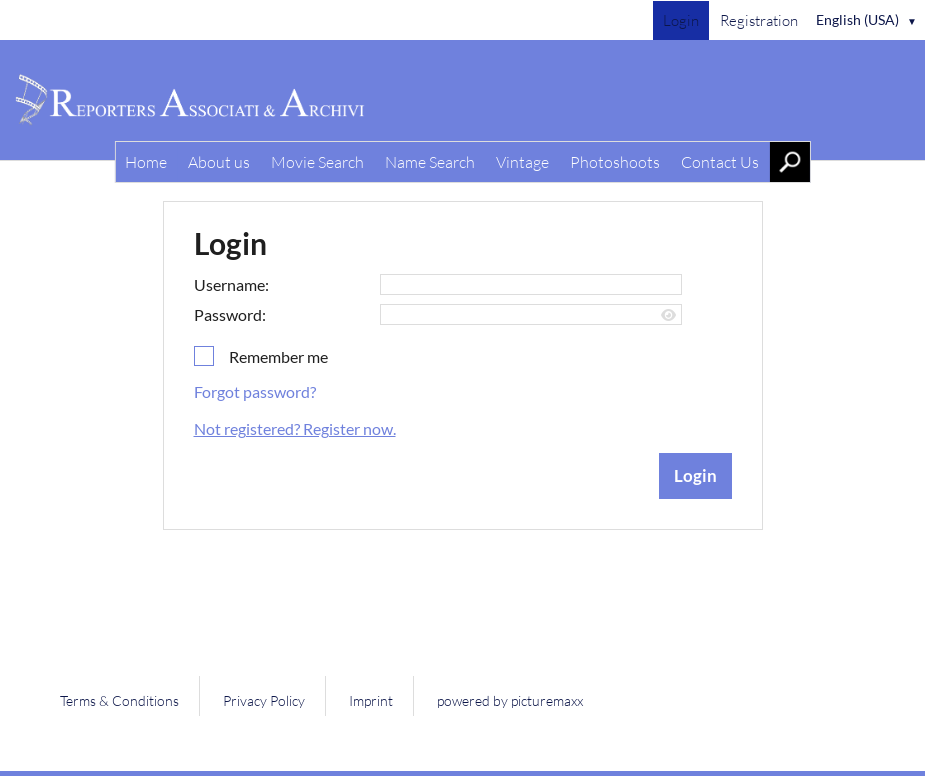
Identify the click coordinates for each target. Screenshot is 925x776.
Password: (230, 314)
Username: (231, 284)
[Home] (462, 100)
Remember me (278, 356)
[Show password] (668, 315)
